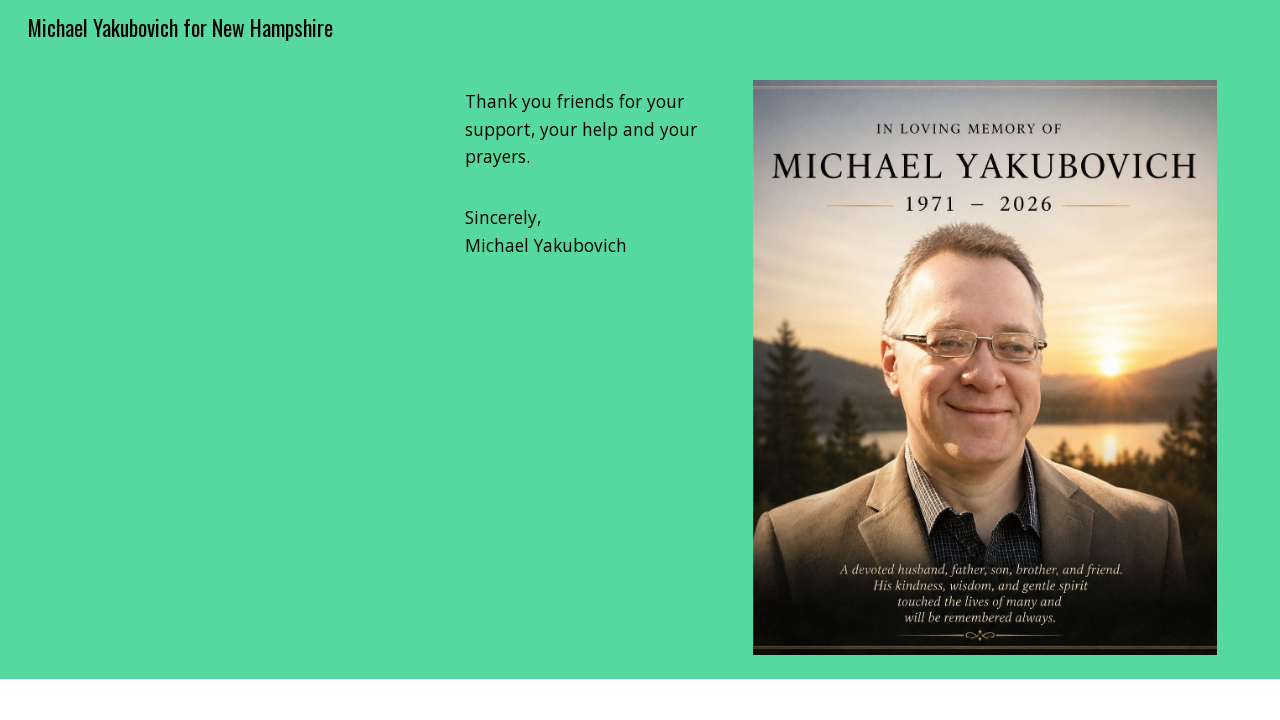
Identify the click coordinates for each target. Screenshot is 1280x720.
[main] (590, 174)
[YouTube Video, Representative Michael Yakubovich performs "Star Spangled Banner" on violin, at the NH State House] (245, 367)
